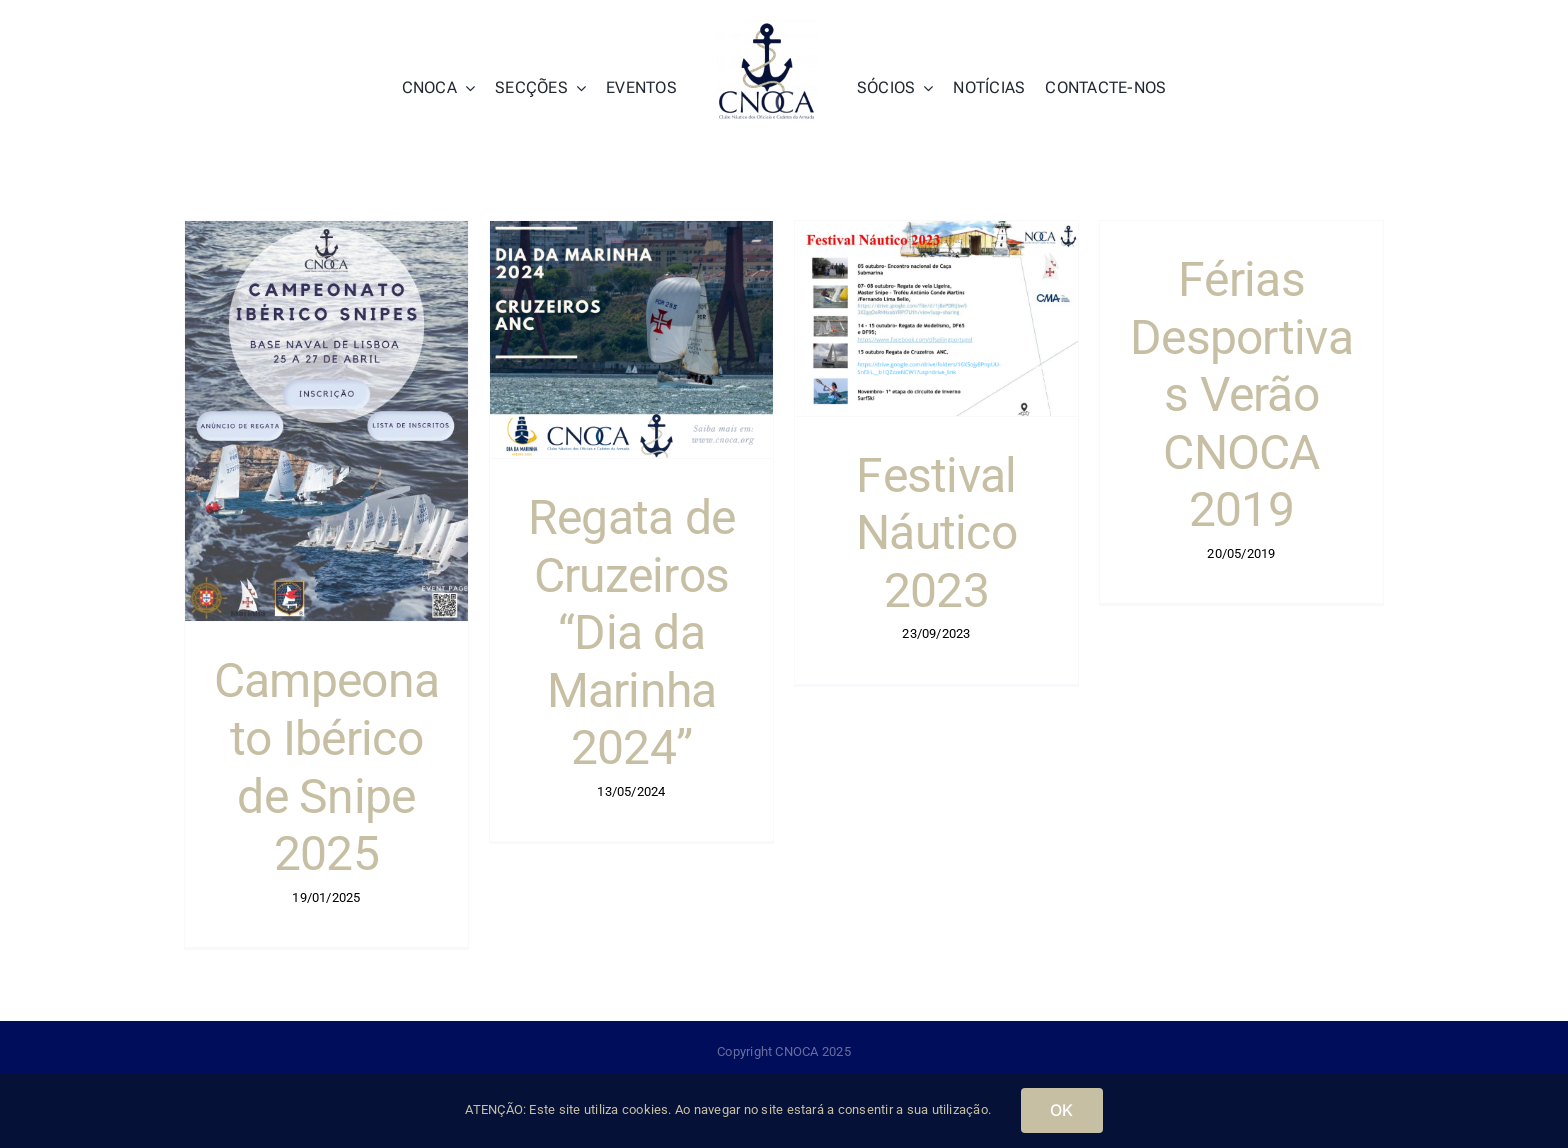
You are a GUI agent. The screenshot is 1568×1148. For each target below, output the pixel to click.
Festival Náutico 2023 (936, 533)
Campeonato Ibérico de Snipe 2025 (326, 767)
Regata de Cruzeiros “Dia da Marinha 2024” (632, 632)
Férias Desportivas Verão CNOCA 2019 (1241, 394)
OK (1061, 1110)
